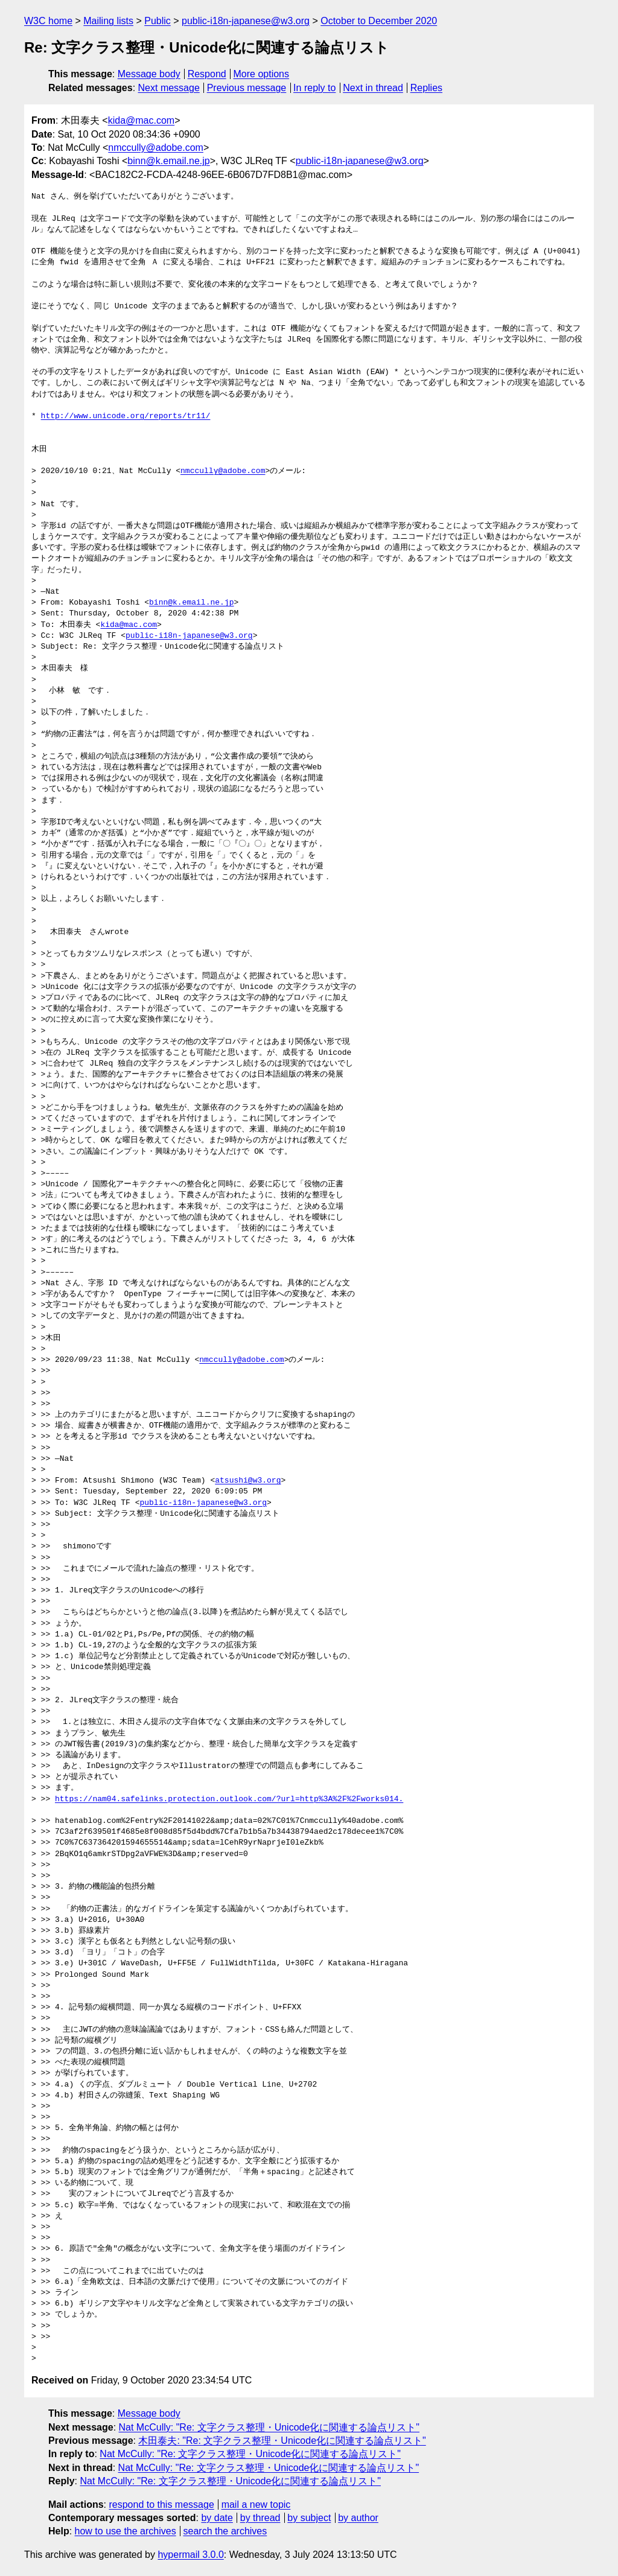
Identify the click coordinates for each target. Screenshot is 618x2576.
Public (157, 21)
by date (216, 2518)
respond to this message (161, 2504)
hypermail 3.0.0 (190, 2554)
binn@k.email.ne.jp (168, 161)
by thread (260, 2518)
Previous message (247, 88)
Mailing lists (108, 21)
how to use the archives (125, 2531)
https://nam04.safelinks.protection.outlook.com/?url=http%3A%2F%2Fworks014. (229, 1799)
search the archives (225, 2531)
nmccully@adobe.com (155, 147)
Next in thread (373, 88)
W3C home (48, 21)
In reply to (314, 88)
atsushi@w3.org (248, 1480)
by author (358, 2518)
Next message (169, 88)
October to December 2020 (378, 21)
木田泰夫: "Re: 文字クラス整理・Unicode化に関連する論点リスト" (281, 2440)
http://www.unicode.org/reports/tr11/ (126, 416)
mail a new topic (256, 2504)
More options (262, 74)
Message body (149, 74)
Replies (426, 88)
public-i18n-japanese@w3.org (246, 21)
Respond (207, 74)
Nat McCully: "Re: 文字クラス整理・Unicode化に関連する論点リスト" (269, 2427)
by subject (309, 2518)
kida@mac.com (141, 120)
